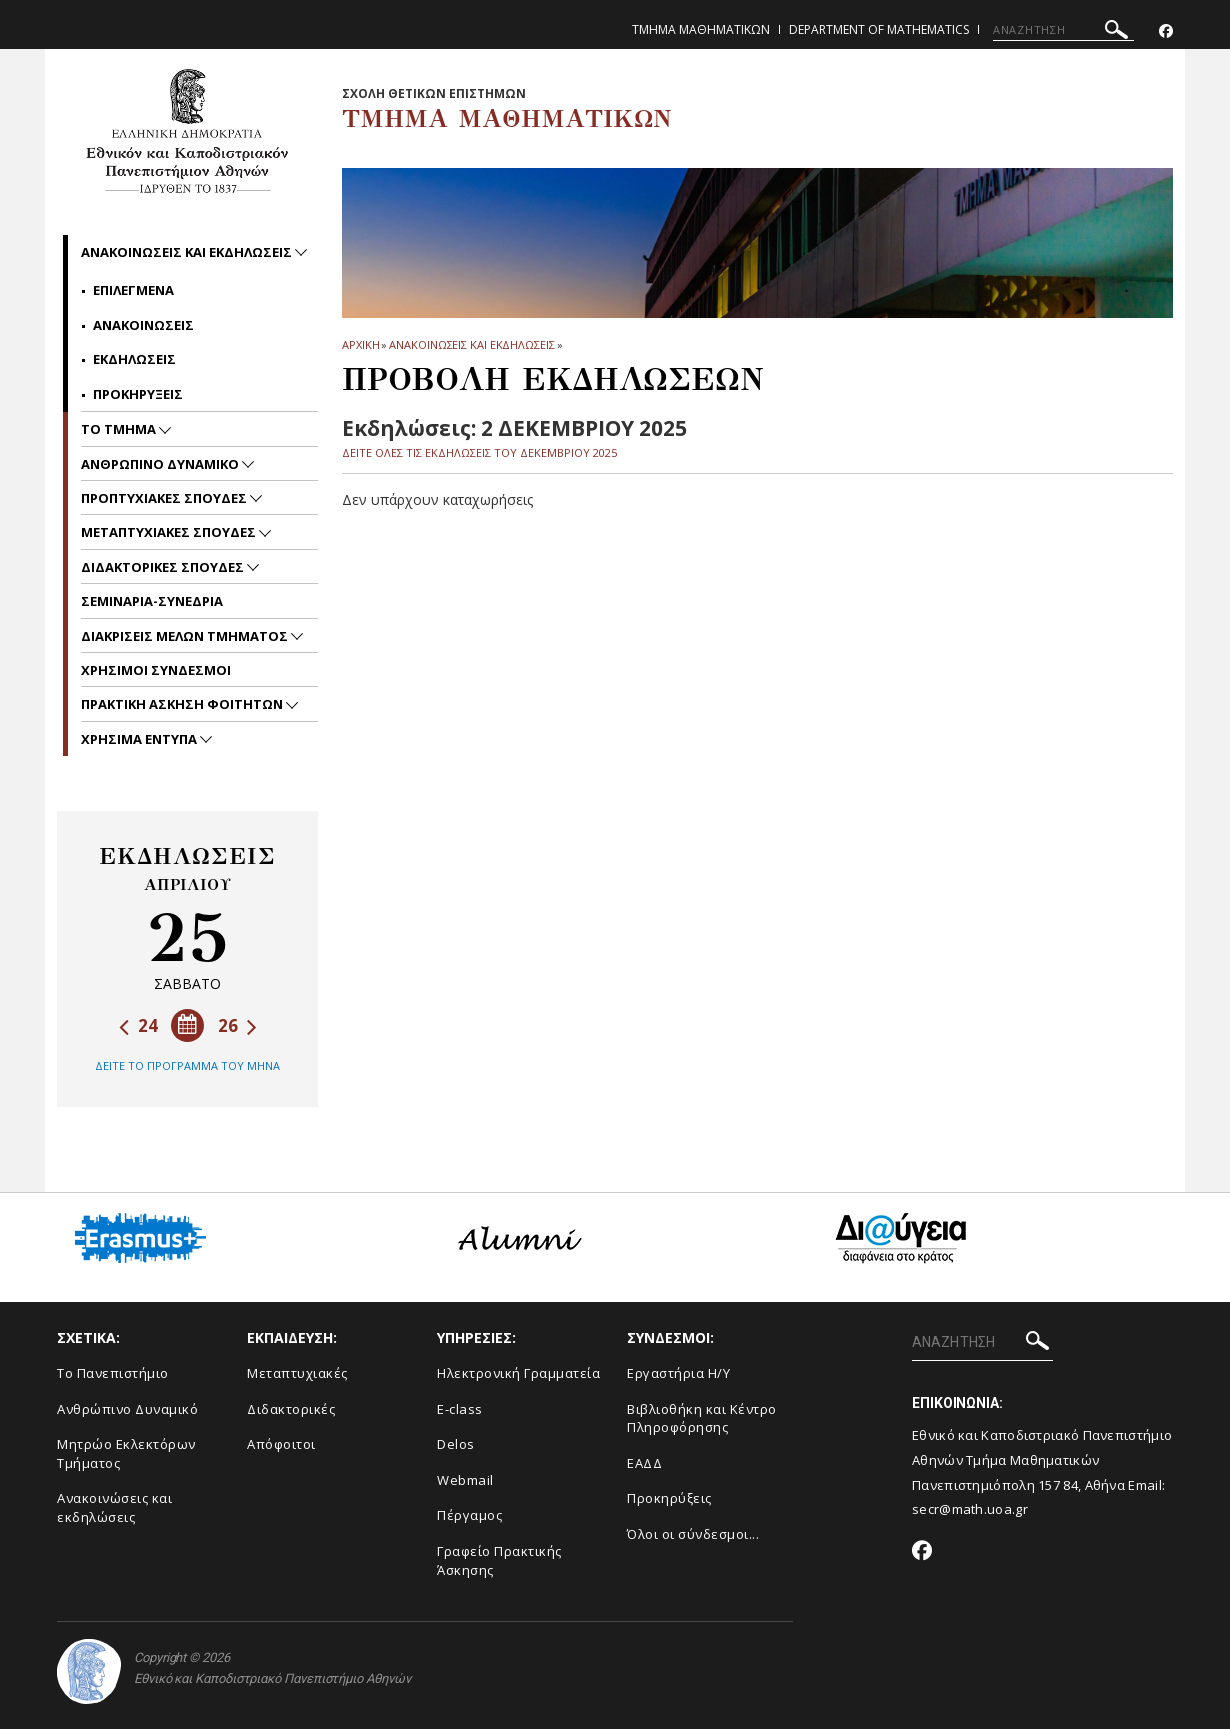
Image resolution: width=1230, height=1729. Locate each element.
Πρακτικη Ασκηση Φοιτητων (183, 704)
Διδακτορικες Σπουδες (164, 567)
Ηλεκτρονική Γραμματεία (518, 1373)
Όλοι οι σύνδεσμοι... (693, 1534)
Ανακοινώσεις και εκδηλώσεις (114, 1507)
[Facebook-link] (1166, 31)
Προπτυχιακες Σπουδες (165, 498)
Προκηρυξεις (138, 394)
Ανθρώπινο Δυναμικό (127, 1409)
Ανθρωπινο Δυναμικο (161, 464)
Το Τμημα (120, 429)
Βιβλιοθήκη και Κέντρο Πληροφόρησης (702, 1418)
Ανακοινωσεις (143, 325)
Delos (456, 1444)
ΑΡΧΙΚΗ (360, 344)
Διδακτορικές (291, 1409)
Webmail (465, 1480)
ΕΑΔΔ (644, 1463)
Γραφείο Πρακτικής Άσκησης (499, 1560)
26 (237, 1025)
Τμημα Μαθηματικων (701, 29)
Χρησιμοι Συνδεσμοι (156, 670)
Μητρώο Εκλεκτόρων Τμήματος (126, 1453)
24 (138, 1025)
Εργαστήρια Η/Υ (678, 1373)
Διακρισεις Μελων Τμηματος (186, 636)
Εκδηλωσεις (134, 359)
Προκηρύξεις (669, 1498)
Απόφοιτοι (281, 1444)
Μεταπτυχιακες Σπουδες (170, 532)
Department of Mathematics (879, 29)
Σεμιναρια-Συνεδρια (152, 601)
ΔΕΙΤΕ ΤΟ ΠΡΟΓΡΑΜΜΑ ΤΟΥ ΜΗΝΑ (187, 1065)
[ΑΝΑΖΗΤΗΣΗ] (1063, 30)
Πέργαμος (469, 1515)
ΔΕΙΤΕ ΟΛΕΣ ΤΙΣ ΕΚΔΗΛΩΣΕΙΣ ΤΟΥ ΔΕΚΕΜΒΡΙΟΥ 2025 (479, 452)
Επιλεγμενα (133, 290)
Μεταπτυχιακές (297, 1373)
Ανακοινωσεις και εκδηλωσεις (471, 344)
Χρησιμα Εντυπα (140, 739)
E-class (460, 1409)
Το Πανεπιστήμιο (113, 1373)
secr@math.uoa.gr (970, 1509)
